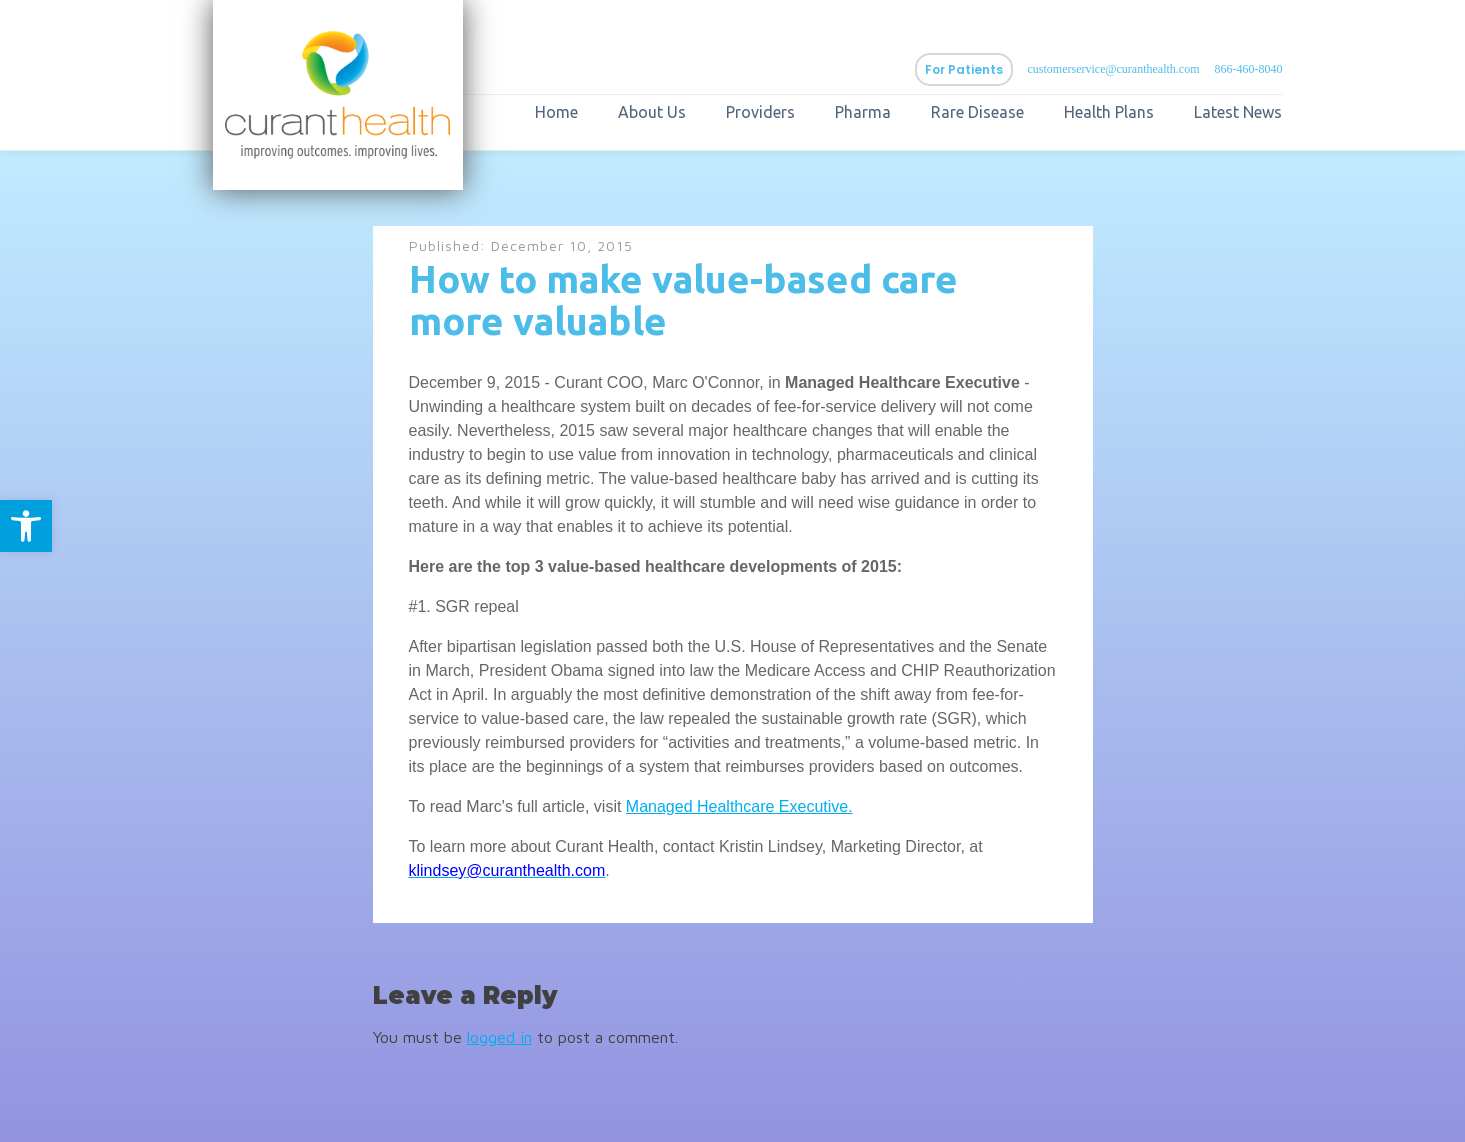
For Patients (964, 69)
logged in (499, 1037)
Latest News (1238, 112)
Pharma (863, 112)
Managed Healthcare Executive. (739, 806)
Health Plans (1109, 112)
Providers (760, 112)
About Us (652, 112)
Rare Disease (977, 112)
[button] (26, 526)
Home (556, 112)
